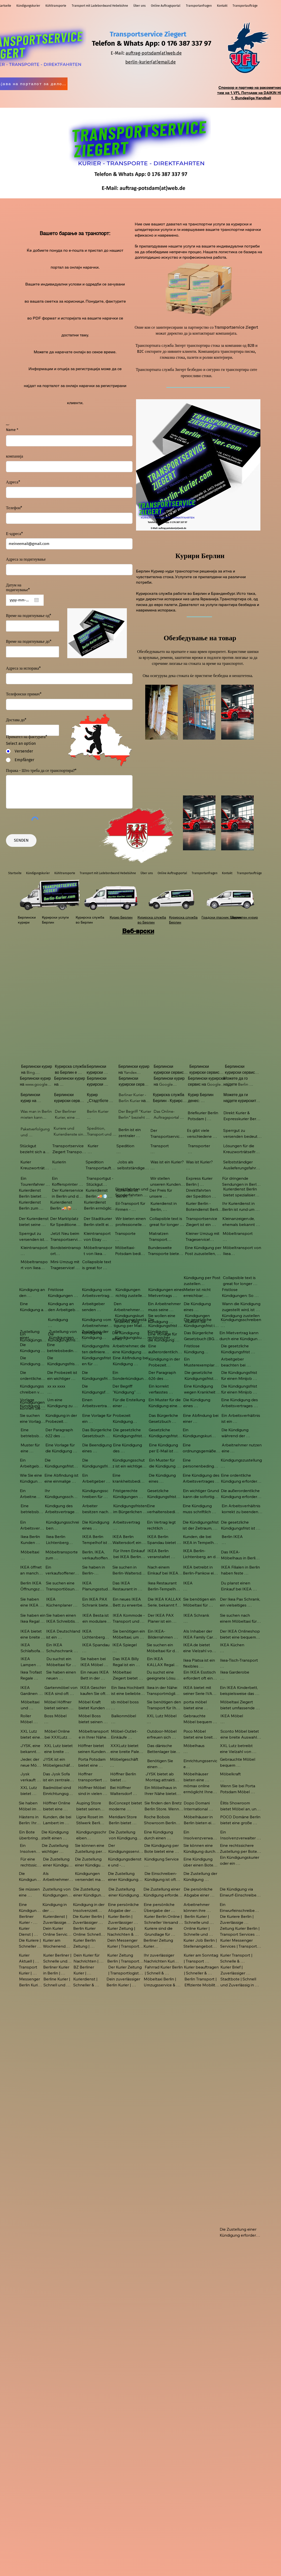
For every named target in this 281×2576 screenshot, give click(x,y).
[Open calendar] (36, 600)
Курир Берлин (121, 917)
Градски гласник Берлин (222, 917)
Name (11, 430)
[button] (147, 86)
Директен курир (244, 917)
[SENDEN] (21, 840)
